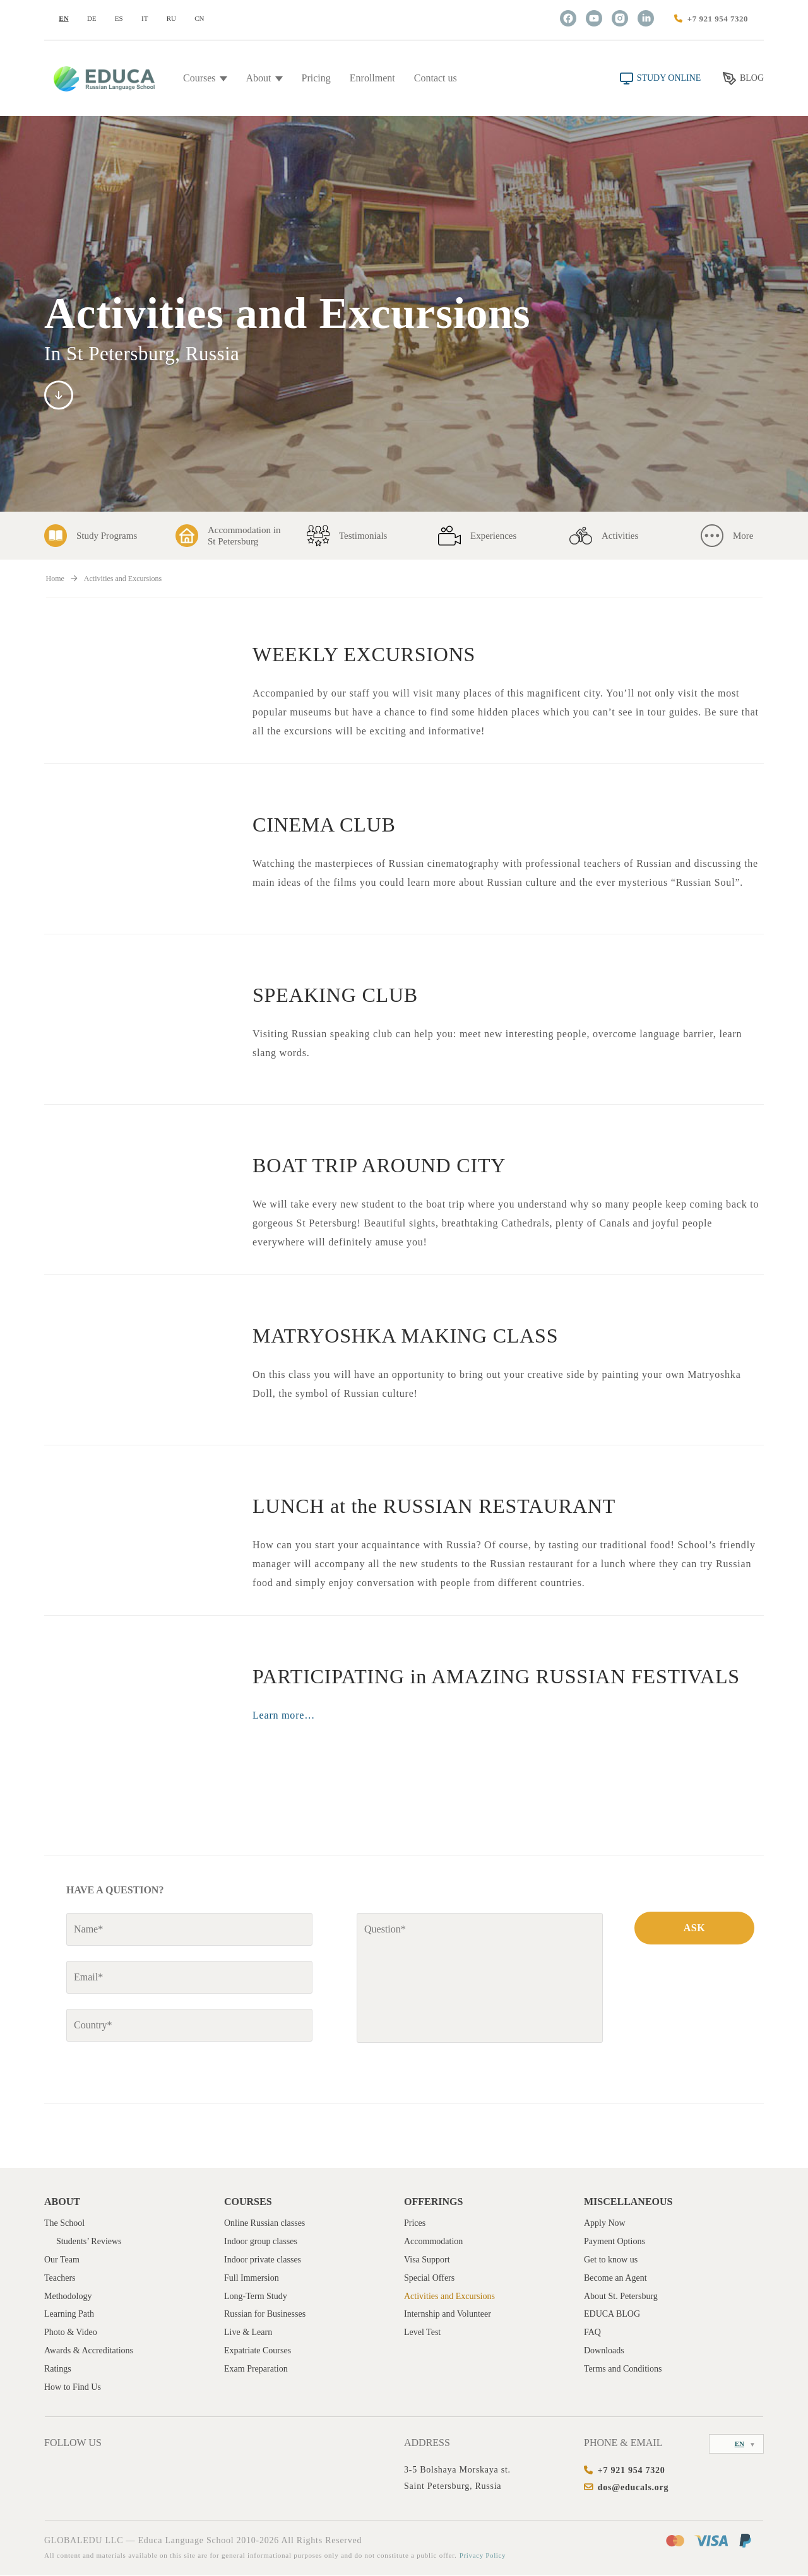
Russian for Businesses (265, 2315)
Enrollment (372, 78)
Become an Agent (615, 2278)
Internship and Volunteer (447, 2315)
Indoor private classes (262, 2260)
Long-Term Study (255, 2297)
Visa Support (427, 2260)
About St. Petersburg (621, 2297)
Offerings (433, 2201)
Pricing (316, 78)
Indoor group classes (260, 2242)
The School (64, 2224)
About (264, 78)
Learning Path (69, 2315)
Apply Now (605, 2224)
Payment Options (614, 2242)
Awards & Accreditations (88, 2351)
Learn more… (283, 1715)
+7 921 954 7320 (717, 18)
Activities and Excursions (449, 2297)
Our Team (62, 2260)
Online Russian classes (264, 2224)
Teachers (60, 2278)
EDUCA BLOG (612, 2315)
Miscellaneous (628, 2201)
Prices (414, 2224)
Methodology (68, 2297)
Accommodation (433, 2242)
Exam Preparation (256, 2369)
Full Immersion (251, 2278)
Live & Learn (248, 2333)
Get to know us (611, 2260)
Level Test (422, 2333)
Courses (205, 78)
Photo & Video (70, 2333)
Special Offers (429, 2278)
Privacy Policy (483, 2556)
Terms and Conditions (623, 2369)
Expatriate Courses (257, 2351)
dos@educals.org (633, 2488)
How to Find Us (72, 2387)
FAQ (592, 2333)
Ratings (57, 2369)
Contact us (435, 78)
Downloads (604, 2351)
